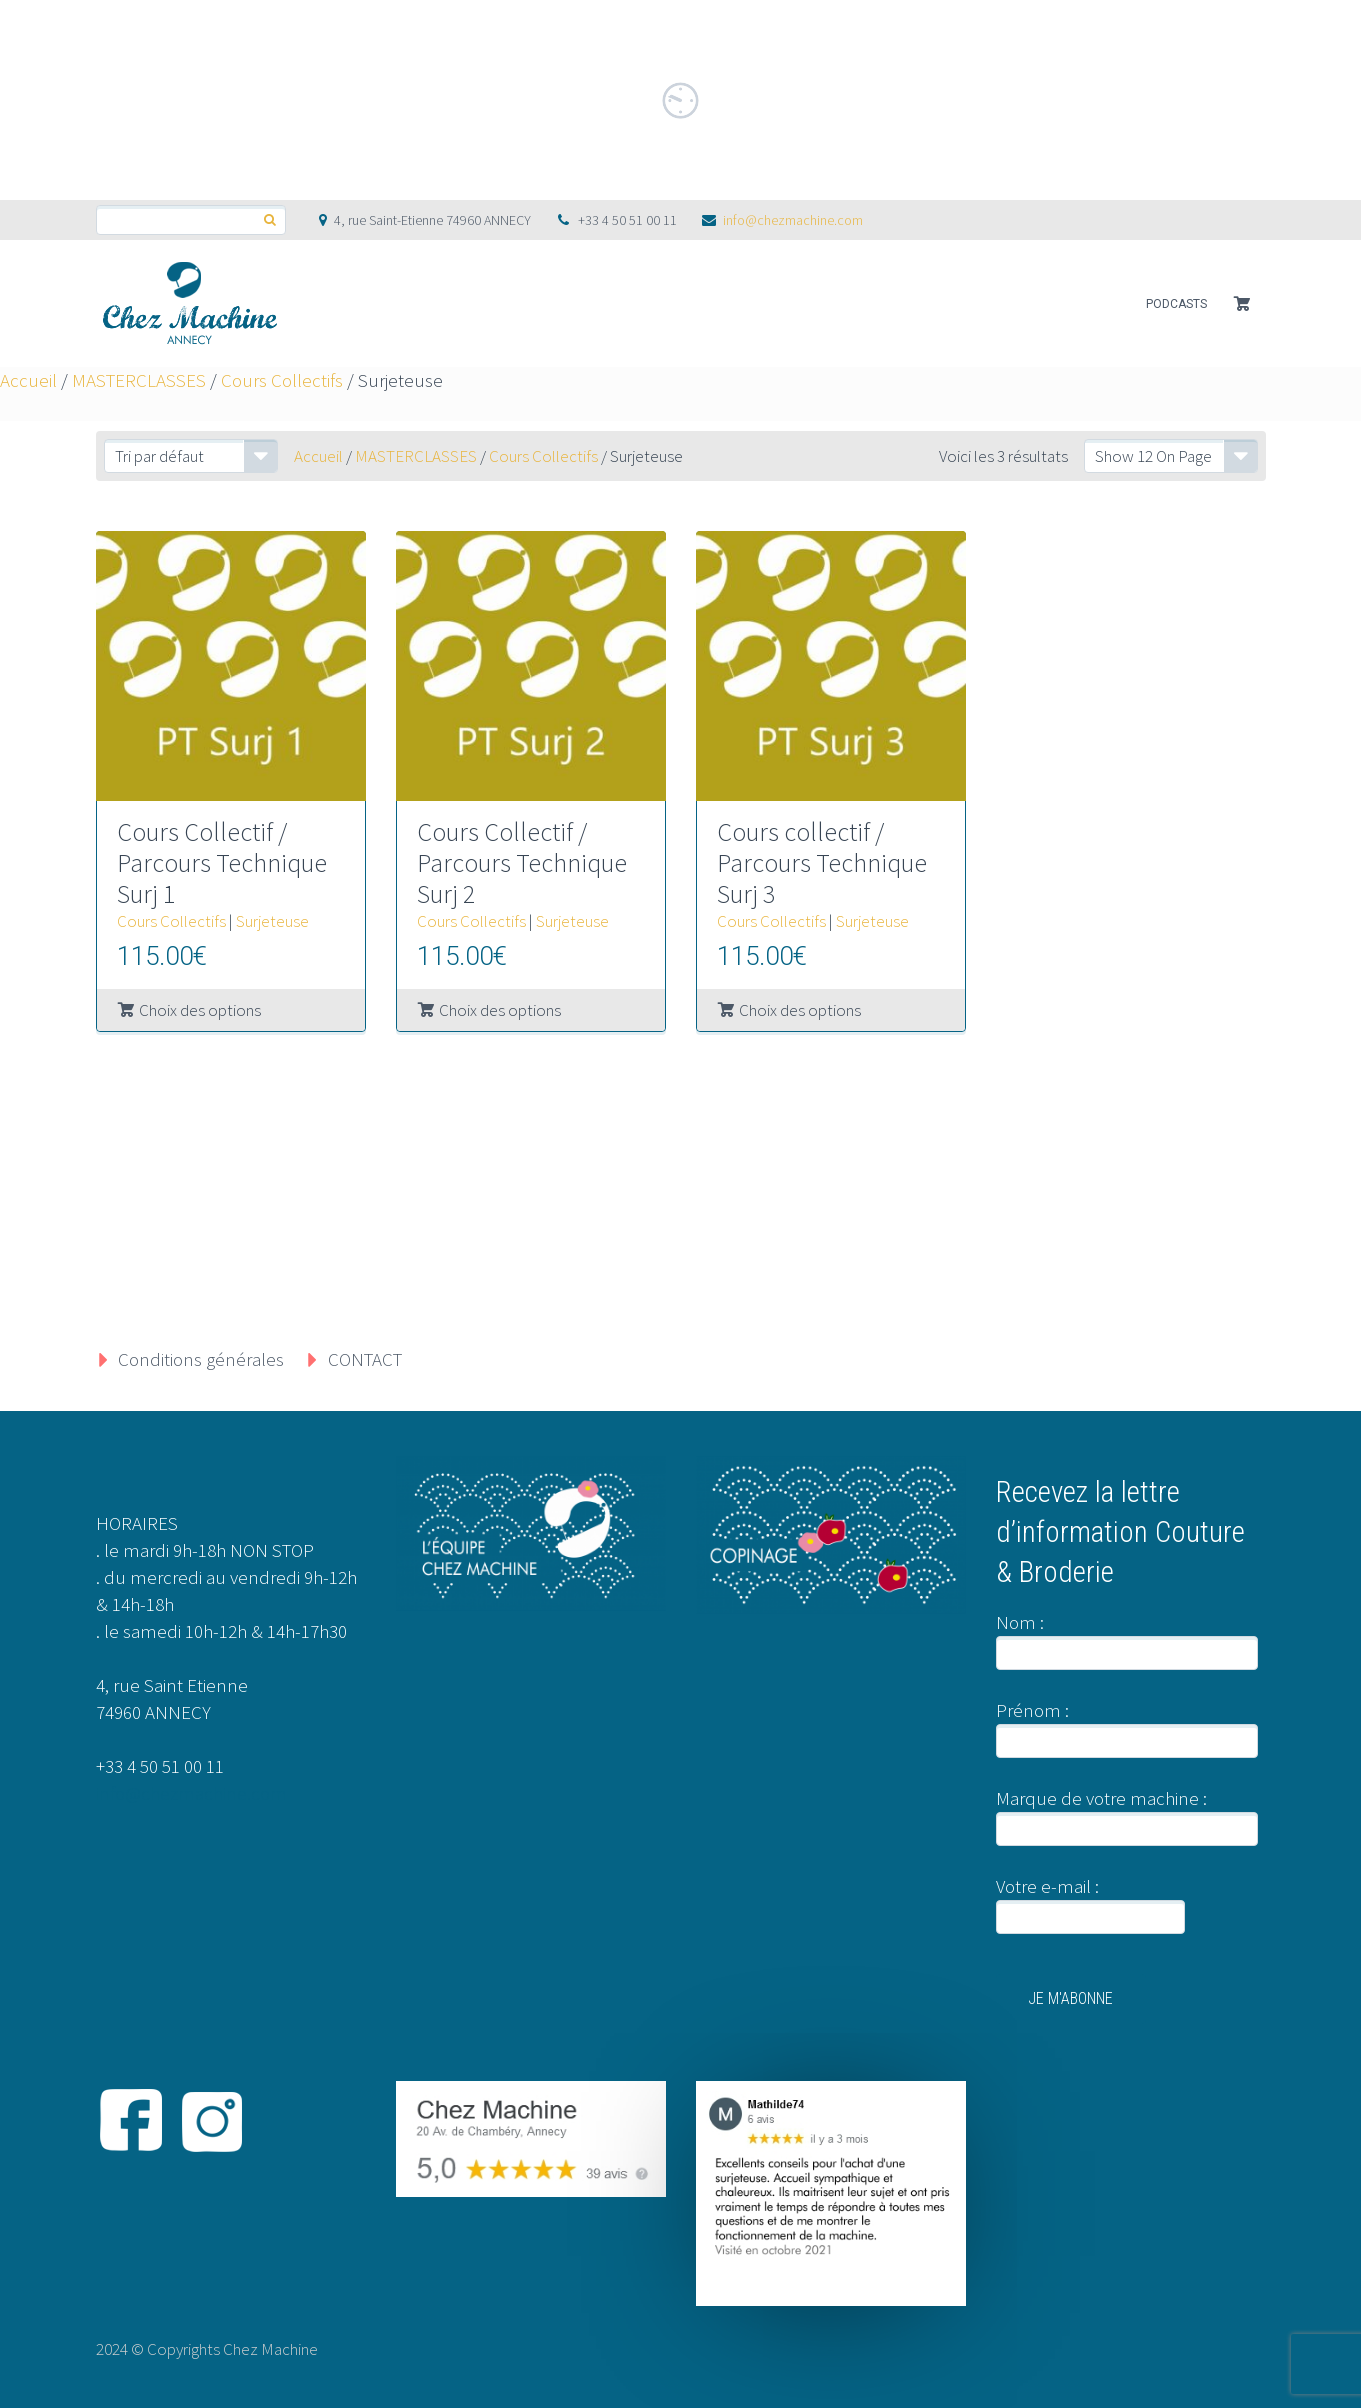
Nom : (1020, 1622)
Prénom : (1032, 1710)
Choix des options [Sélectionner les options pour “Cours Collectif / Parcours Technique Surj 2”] (500, 1010)
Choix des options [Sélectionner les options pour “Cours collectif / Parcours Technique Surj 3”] (800, 1010)
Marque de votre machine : (1101, 1798)
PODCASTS (1176, 304)
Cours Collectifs (282, 380)
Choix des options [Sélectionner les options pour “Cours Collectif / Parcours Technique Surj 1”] (200, 1010)
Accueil (28, 380)
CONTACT (365, 1359)
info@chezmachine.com (793, 220)
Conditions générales (201, 1359)
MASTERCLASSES (139, 380)
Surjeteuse (272, 921)
